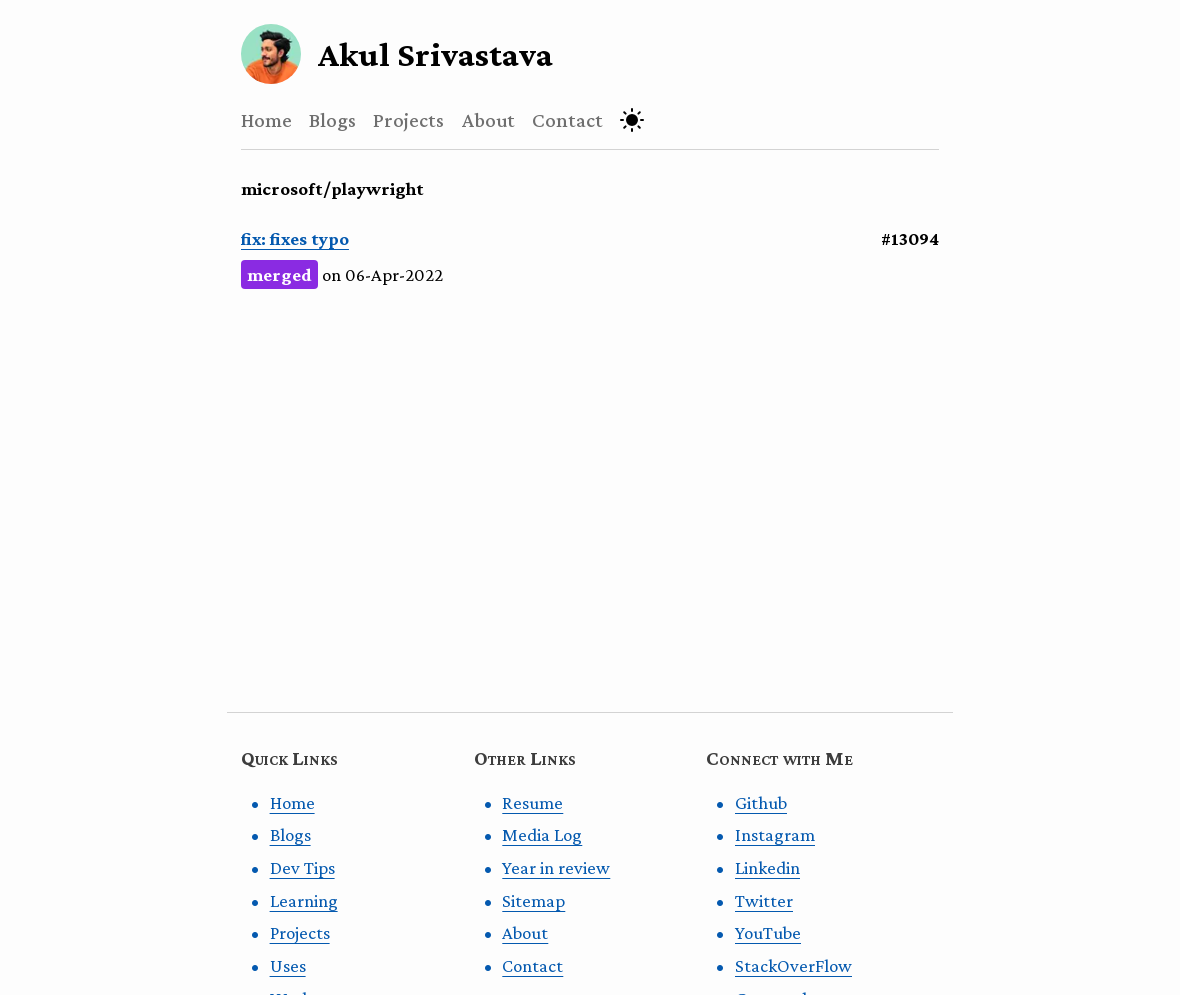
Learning (304, 900)
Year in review (556, 867)
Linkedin (767, 867)
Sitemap (533, 900)
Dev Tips (302, 867)
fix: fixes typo (295, 238)
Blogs (332, 119)
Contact (567, 119)
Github (761, 802)
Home (266, 119)
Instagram (775, 834)
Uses (288, 965)
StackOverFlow (793, 965)
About (488, 119)
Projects (408, 119)
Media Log (542, 834)
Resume (532, 802)
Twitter (764, 900)
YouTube (768, 932)
